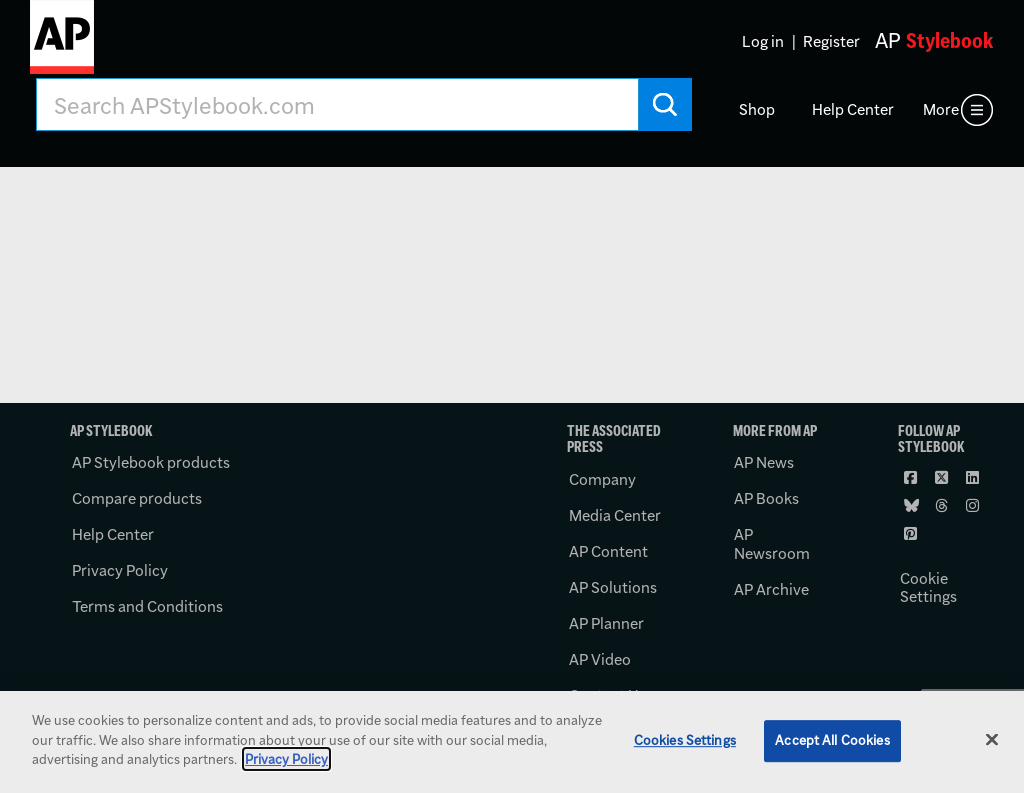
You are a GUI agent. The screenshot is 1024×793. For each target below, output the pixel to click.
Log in (763, 41)
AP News (764, 462)
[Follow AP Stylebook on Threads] (943, 505)
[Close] (992, 740)
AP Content (608, 551)
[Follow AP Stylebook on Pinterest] (912, 533)
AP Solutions (613, 587)
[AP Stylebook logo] (62, 45)
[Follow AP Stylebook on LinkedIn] (974, 477)
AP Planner (606, 623)
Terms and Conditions (147, 606)
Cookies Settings (685, 740)
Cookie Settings (928, 588)
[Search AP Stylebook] (337, 104)
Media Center (615, 515)
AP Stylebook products (151, 462)
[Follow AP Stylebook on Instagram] (974, 505)
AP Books (766, 498)
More (941, 109)
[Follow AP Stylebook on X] (943, 477)
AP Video (600, 659)
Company (602, 479)
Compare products (137, 498)
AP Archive (771, 589)
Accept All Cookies (832, 740)
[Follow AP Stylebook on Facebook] (912, 477)
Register (831, 41)
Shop (757, 109)
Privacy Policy (120, 570)
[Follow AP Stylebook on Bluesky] (912, 505)
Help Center (853, 109)
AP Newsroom (772, 544)
